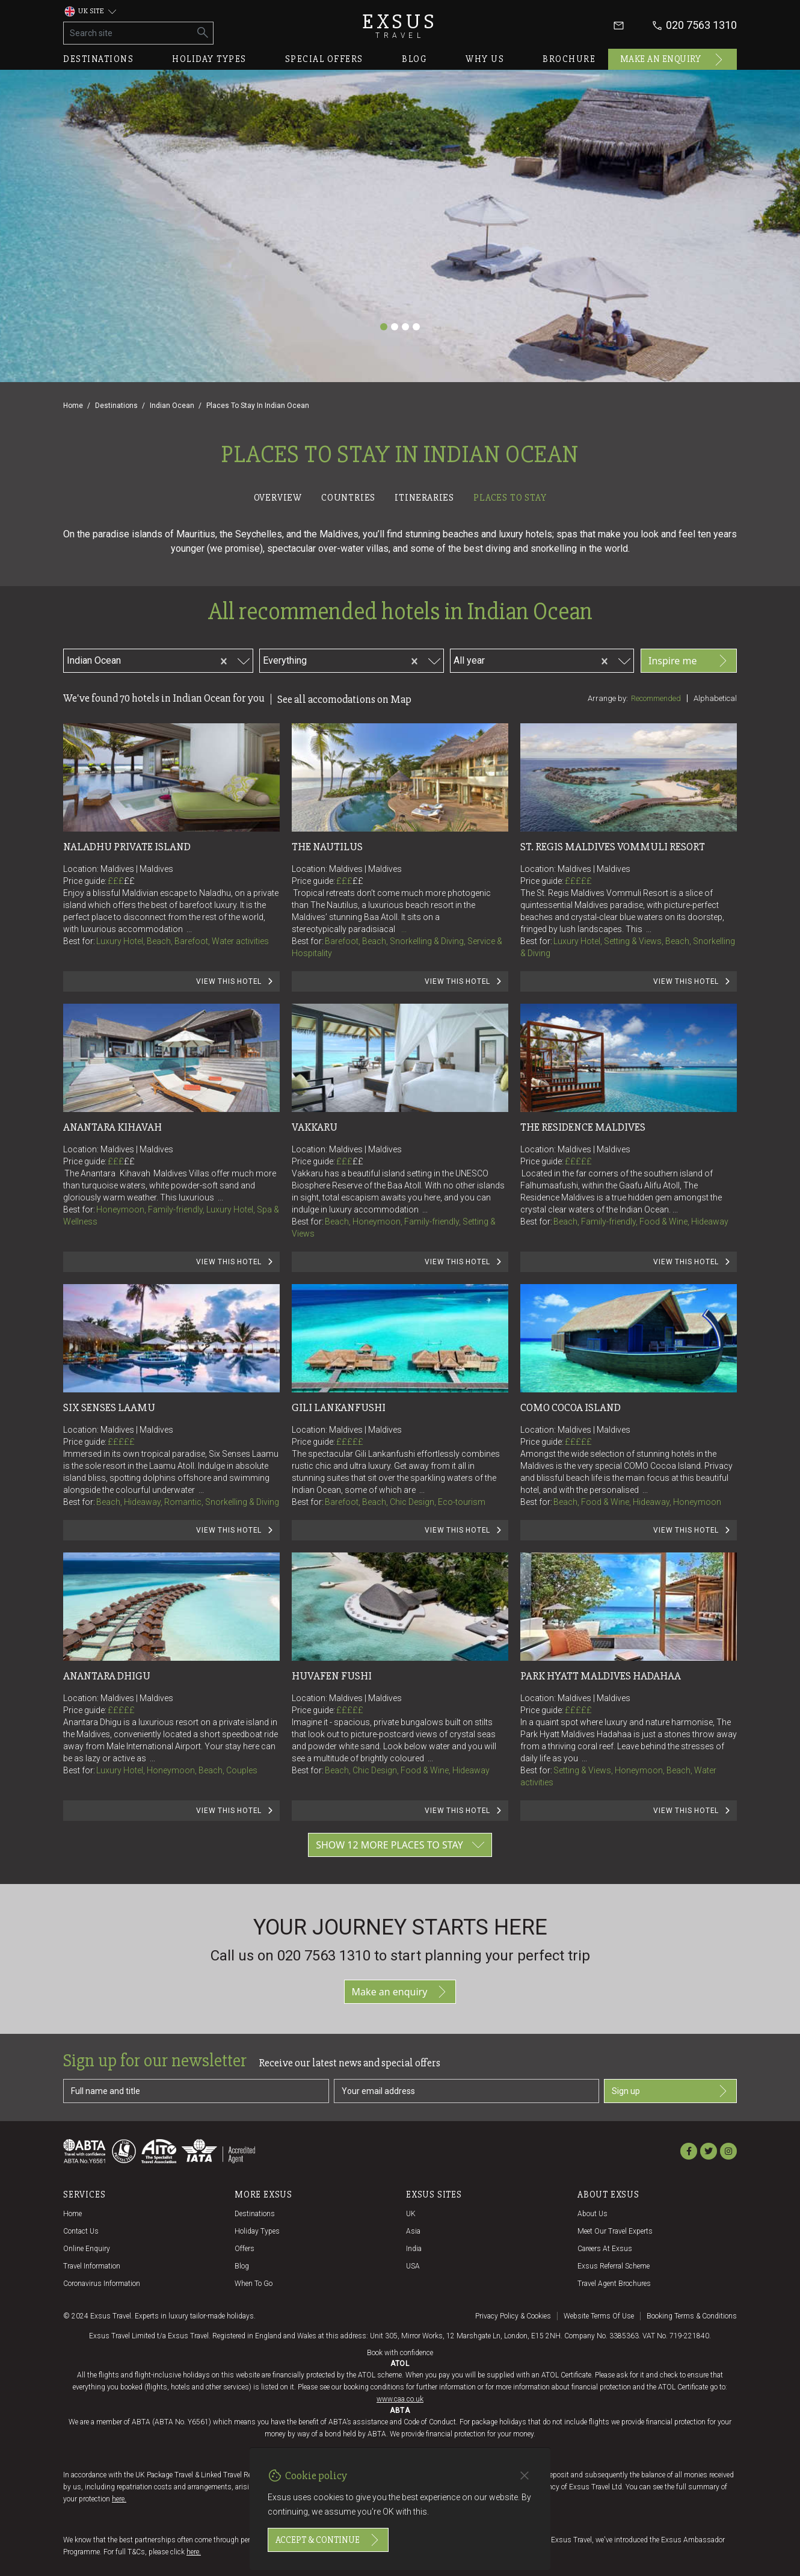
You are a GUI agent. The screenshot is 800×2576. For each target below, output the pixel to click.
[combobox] (167, 659)
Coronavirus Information (101, 2283)
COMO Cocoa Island (570, 1407)
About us (592, 2214)
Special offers (324, 59)
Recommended (656, 698)
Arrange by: (608, 698)
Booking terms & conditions (692, 2316)
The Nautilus (327, 846)
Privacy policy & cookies (513, 2316)
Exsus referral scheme (613, 2266)
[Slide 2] (394, 326)
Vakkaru (314, 1127)
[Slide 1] (383, 326)
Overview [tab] (278, 498)
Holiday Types (257, 2231)
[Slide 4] (416, 326)
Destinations (98, 59)
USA (413, 2266)
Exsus (400, 25)
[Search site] (128, 33)
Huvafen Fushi (332, 1675)
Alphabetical (715, 698)
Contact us (81, 2231)
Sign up (670, 2091)
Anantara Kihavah (112, 1127)
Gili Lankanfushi (339, 1407)
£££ (121, 881)
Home (73, 405)
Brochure (569, 59)
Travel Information (91, 2266)
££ (129, 881)
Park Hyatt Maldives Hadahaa (600, 1675)
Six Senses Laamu (109, 1407)
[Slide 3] (405, 326)
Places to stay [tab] (509, 498)
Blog (414, 59)
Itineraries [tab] (424, 498)
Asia (413, 2231)
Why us (485, 59)
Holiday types (209, 59)
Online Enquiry (86, 2248)
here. (119, 2499)
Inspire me (688, 660)
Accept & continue (328, 2540)
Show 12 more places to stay (400, 1845)
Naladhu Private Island (127, 846)
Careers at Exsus (604, 2248)
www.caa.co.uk (400, 2399)
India (414, 2248)
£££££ (578, 881)
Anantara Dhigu (106, 1675)
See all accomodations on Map (344, 699)
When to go (253, 2283)
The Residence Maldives (582, 1127)
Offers (244, 2248)
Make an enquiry (672, 60)
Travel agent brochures (614, 2283)
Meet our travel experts (615, 2231)
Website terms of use (599, 2316)
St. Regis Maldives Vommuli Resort (612, 846)
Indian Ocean (172, 405)
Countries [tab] (348, 498)
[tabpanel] (400, 1195)
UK (411, 2214)
